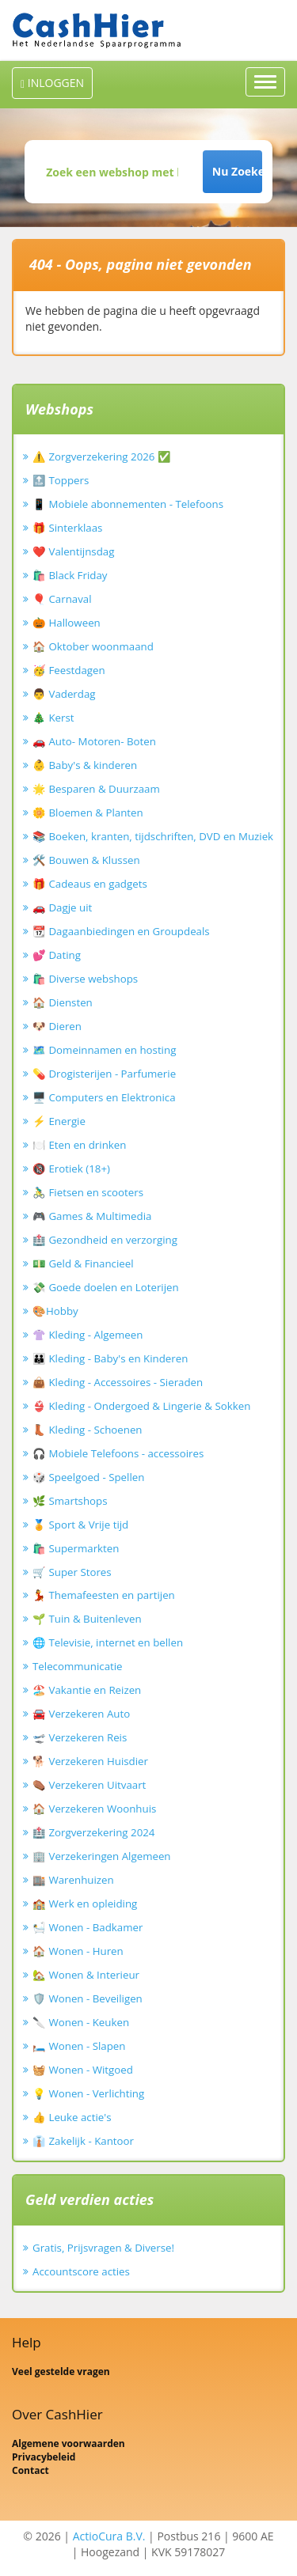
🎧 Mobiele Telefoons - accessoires (118, 1453)
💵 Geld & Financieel (83, 1263)
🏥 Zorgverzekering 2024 (93, 1832)
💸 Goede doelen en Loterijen (105, 1287)
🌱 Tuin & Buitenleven (87, 1619)
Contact (30, 2470)
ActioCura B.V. (109, 2536)
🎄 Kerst (53, 717)
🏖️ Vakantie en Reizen (86, 1690)
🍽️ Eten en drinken (79, 1145)
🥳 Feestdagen (68, 670)
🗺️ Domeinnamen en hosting (104, 1050)
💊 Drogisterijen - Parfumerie (104, 1073)
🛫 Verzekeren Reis (79, 1737)
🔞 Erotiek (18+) (71, 1168)
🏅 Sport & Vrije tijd (80, 1524)
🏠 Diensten (62, 1002)
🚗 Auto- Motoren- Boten (94, 741)
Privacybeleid (43, 2457)
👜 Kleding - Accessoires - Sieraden (117, 1382)
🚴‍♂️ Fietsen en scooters (87, 1192)
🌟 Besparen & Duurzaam (96, 789)
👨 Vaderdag (64, 694)
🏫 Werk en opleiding (84, 1903)
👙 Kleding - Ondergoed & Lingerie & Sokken (141, 1406)
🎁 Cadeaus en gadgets (89, 884)
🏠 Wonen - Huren (78, 1951)
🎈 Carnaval (62, 599)
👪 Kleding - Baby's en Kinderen (110, 1358)
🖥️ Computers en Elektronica (104, 1097)
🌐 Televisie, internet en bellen (107, 1642)
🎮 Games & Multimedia (91, 1216)
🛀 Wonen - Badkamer (87, 1927)
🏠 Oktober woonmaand (93, 646)
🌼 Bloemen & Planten (87, 812)
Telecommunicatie (77, 1666)
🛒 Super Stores (72, 1572)
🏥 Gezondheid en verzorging (104, 1240)
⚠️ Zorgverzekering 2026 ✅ (101, 456)
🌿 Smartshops (70, 1501)
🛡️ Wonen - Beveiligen (87, 1998)
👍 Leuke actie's (72, 2117)
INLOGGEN (52, 82)
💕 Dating (56, 955)
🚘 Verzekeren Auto (81, 1714)
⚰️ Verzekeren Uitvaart (89, 1785)
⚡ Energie (59, 1121)
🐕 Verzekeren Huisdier (90, 1761)
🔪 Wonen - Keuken (80, 2022)
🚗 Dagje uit (62, 907)
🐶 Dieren (57, 1026)
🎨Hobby (55, 1311)
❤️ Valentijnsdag (73, 551)
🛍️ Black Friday (69, 575)
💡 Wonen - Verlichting (88, 2093)
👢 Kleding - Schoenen (87, 1429)
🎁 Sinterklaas (67, 528)
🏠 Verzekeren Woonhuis (94, 1808)
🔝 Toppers (60, 480)
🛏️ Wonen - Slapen (79, 2046)
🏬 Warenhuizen (73, 1880)
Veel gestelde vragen (61, 2371)
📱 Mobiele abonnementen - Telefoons (127, 504)
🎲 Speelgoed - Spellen (88, 1477)
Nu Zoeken (237, 171)
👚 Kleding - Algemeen (87, 1335)
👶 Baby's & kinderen (84, 765)
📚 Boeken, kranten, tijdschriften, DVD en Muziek (152, 836)
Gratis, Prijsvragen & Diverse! (103, 2248)
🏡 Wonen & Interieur (85, 1975)
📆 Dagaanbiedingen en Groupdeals (121, 931)
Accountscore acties (81, 2271)
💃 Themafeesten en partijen (103, 1595)
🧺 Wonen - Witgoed (82, 2070)
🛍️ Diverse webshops (85, 979)
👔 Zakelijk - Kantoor (83, 2141)
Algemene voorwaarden (68, 2443)
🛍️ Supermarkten (75, 1548)
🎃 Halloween (66, 623)
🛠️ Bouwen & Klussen (86, 860)
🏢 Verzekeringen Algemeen (101, 1856)
